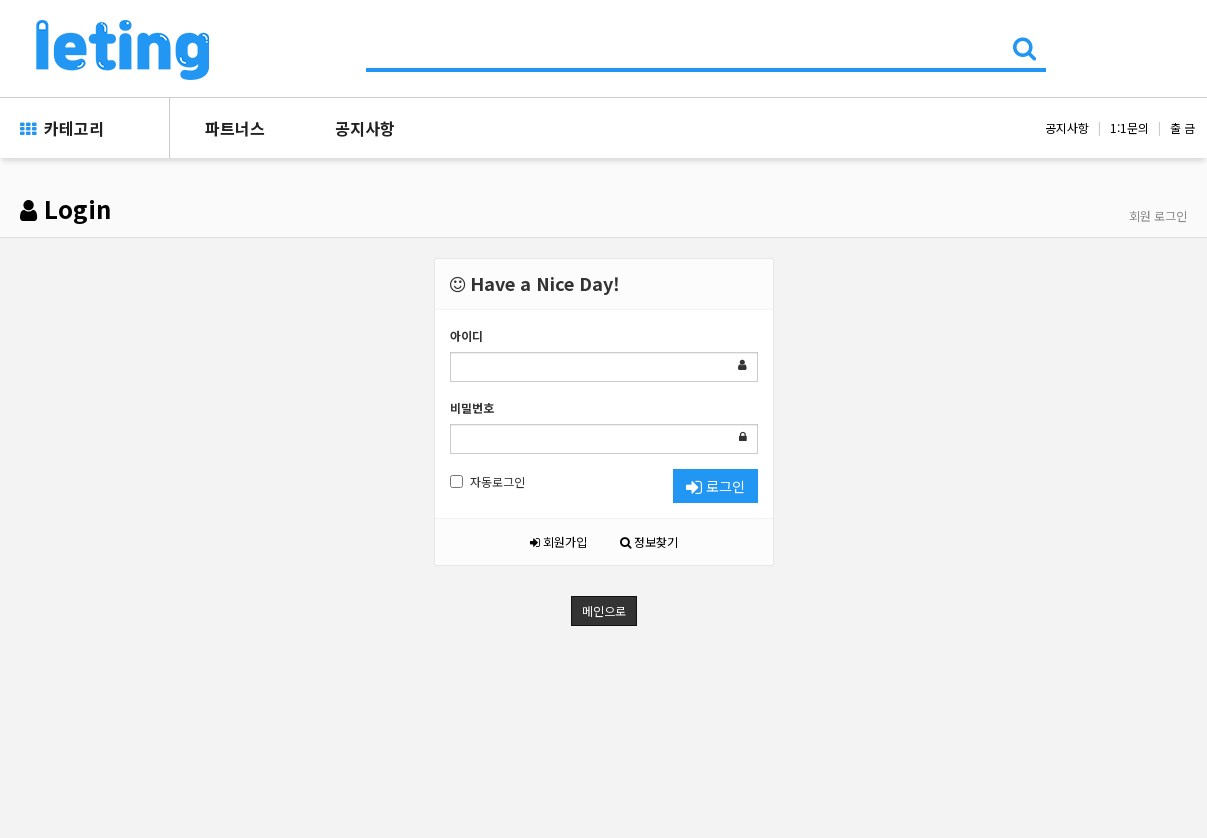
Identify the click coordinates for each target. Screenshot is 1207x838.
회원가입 (558, 541)
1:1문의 (1129, 127)
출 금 (1182, 127)
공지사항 (365, 128)
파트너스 (235, 128)
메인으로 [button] (604, 610)
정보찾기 (649, 541)
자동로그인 (487, 481)
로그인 (715, 486)
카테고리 (62, 128)
